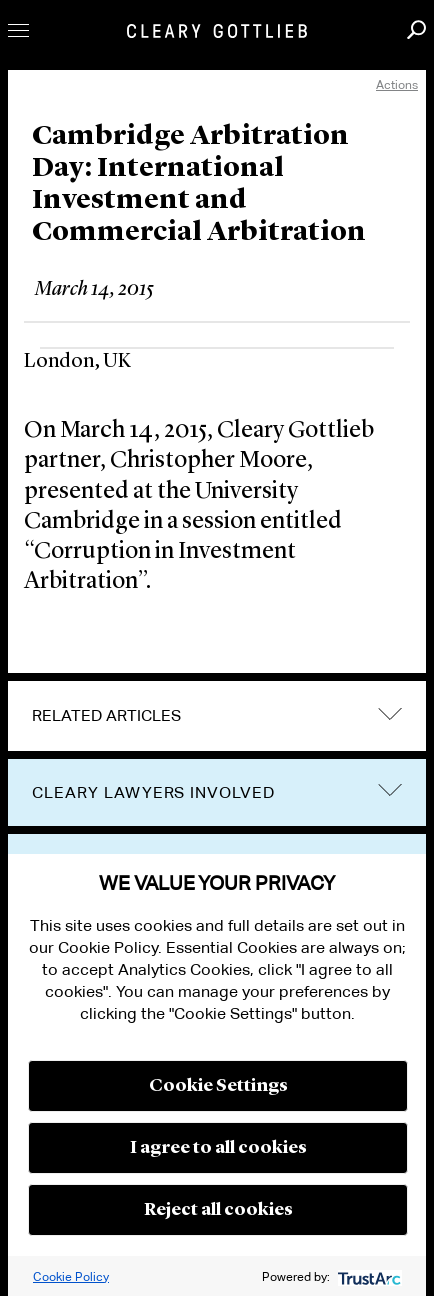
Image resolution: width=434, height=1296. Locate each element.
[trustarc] (367, 1276)
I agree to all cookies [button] (218, 1148)
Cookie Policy (71, 1276)
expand (390, 713)
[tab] (217, 716)
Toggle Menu (18, 30)
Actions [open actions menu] (397, 84)
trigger (390, 790)
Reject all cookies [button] (218, 1210)
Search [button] (416, 29)
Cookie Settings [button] (218, 1086)
